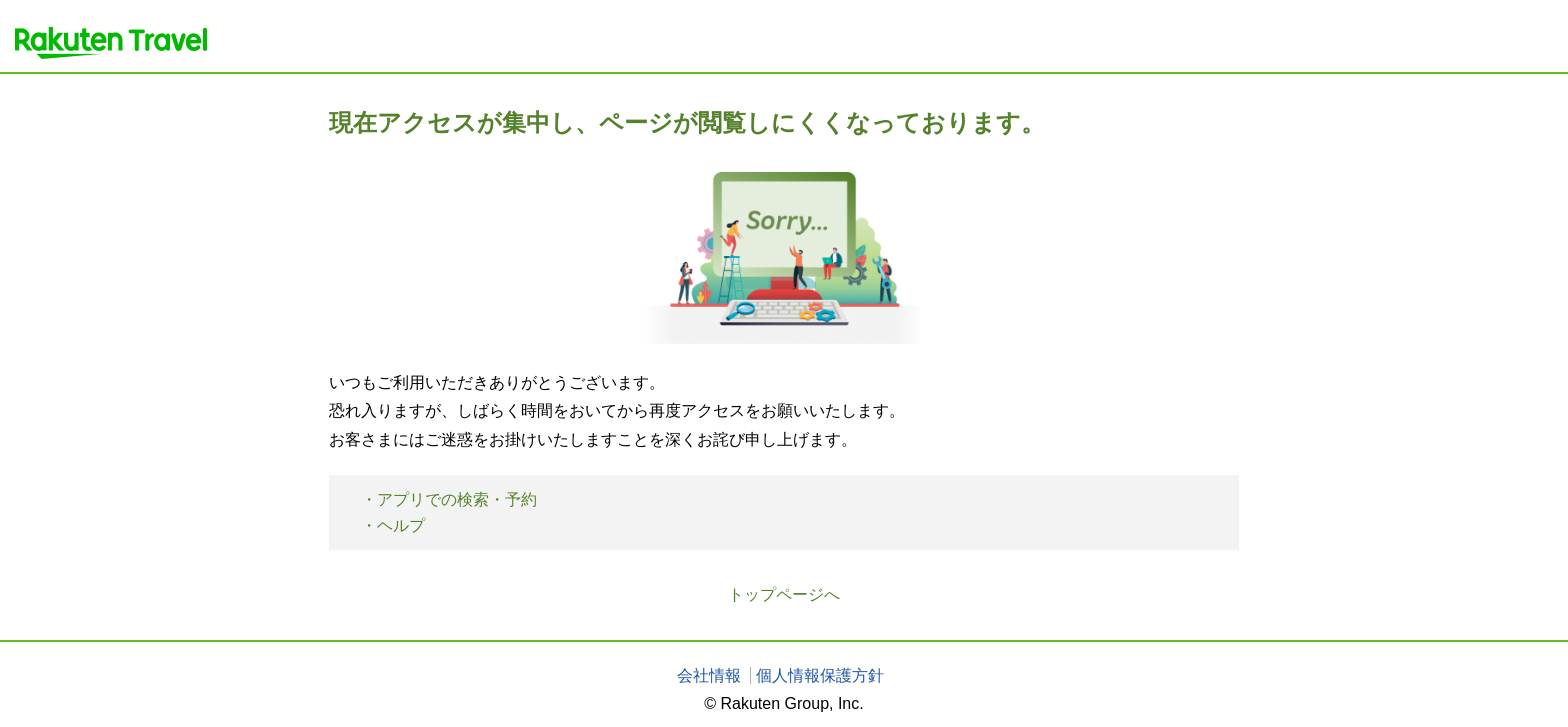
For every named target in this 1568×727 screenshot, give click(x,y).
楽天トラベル (111, 43)
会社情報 (709, 675)
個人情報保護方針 (820, 675)
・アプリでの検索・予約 (449, 499)
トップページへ (784, 594)
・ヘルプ (393, 525)
